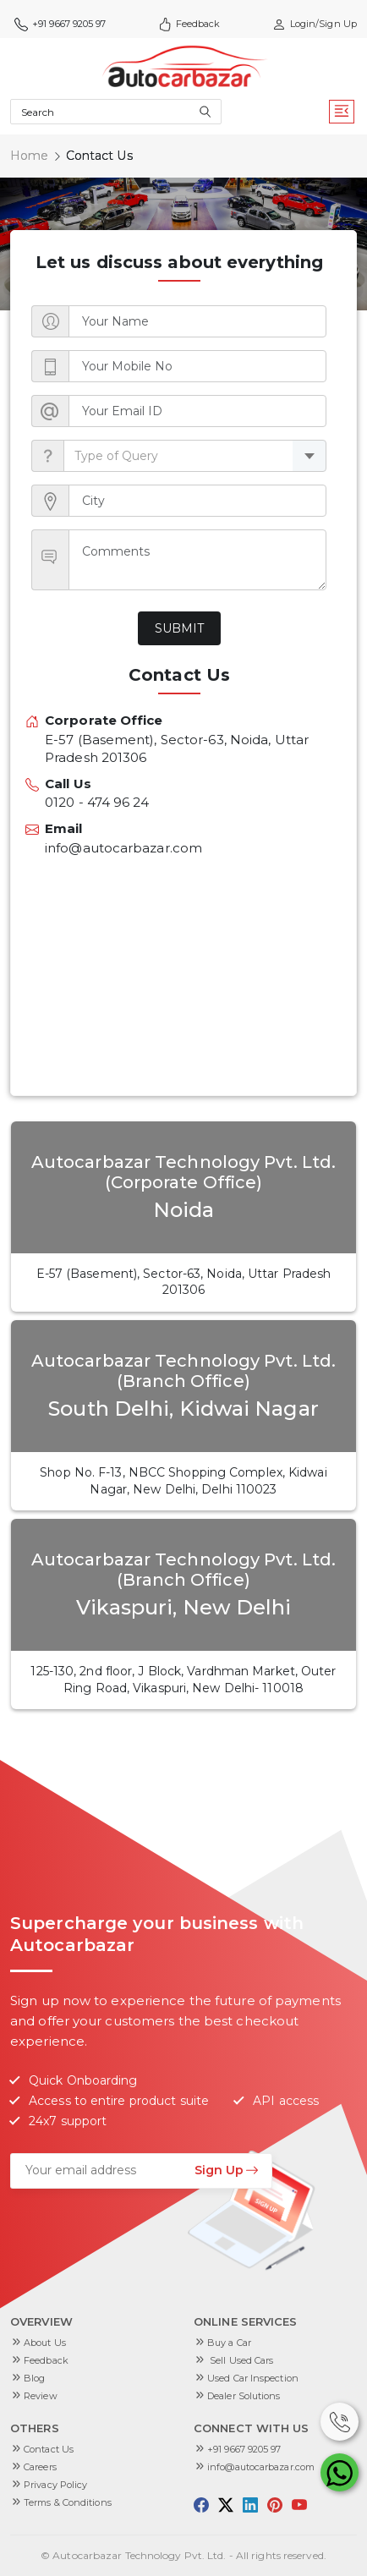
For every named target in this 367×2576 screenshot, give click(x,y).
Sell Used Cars (240, 2360)
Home (29, 155)
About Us (45, 2343)
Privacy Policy (55, 2485)
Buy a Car (229, 2343)
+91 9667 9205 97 (60, 24)
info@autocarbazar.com (261, 2467)
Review (41, 2396)
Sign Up (226, 2170)
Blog (34, 2378)
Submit (180, 628)
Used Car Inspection (253, 2378)
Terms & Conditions (68, 2502)
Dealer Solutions (244, 2396)
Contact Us (49, 2449)
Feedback (189, 24)
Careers (40, 2467)
